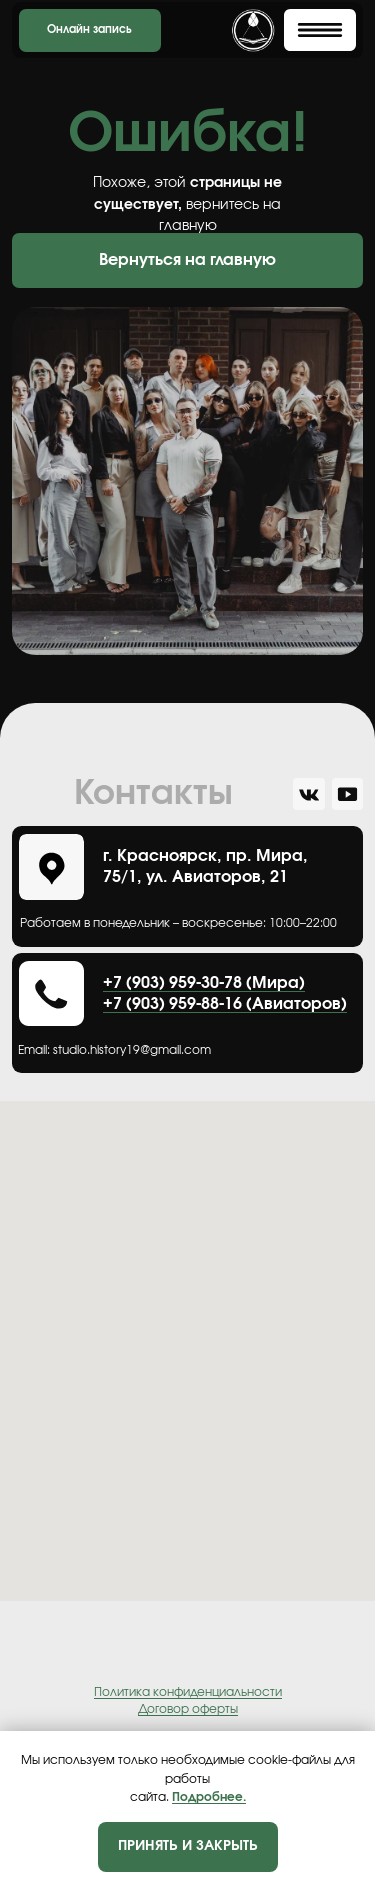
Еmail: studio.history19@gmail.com (114, 1050)
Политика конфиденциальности (188, 1692)
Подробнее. (209, 1797)
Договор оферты (188, 1709)
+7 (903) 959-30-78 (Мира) (204, 983)
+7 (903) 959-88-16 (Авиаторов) (225, 1004)
